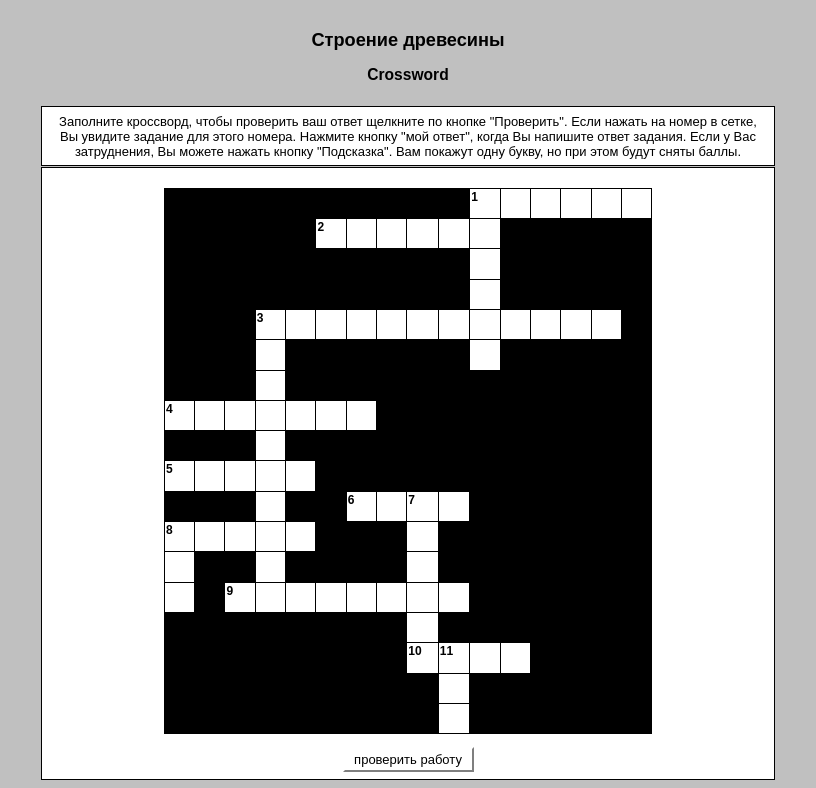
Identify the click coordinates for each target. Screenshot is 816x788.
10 (414, 651)
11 (446, 651)
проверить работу (408, 759)
